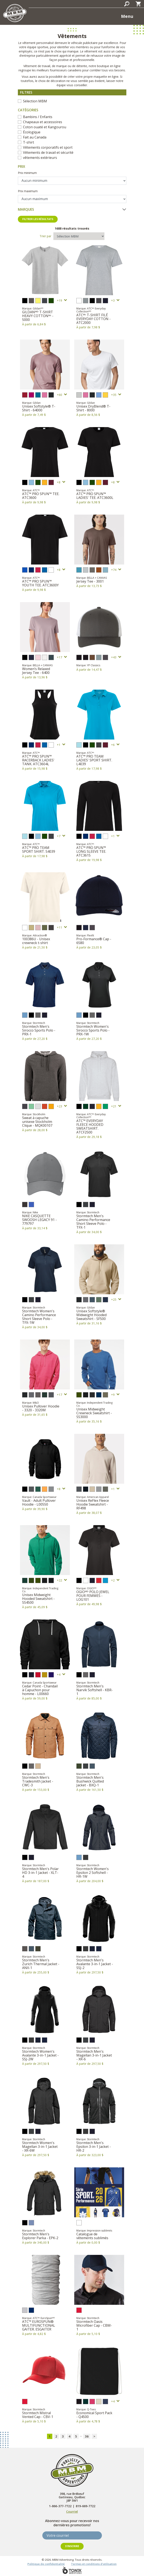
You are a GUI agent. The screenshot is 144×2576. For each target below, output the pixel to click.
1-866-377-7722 (60, 2506)
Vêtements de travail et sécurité (48, 152)
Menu (127, 16)
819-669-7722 (85, 2506)
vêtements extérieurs (40, 157)
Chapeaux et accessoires (42, 122)
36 (87, 2436)
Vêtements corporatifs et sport (48, 147)
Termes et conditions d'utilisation (94, 2564)
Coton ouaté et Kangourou (44, 127)
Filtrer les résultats (37, 219)
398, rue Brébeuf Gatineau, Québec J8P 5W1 (72, 2497)
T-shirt (28, 142)
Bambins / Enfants (37, 116)
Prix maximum (28, 191)
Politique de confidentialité (46, 2564)
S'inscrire (72, 2546)
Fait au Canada (34, 137)
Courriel (72, 2512)
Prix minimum (27, 173)
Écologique (31, 132)
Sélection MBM (35, 101)
